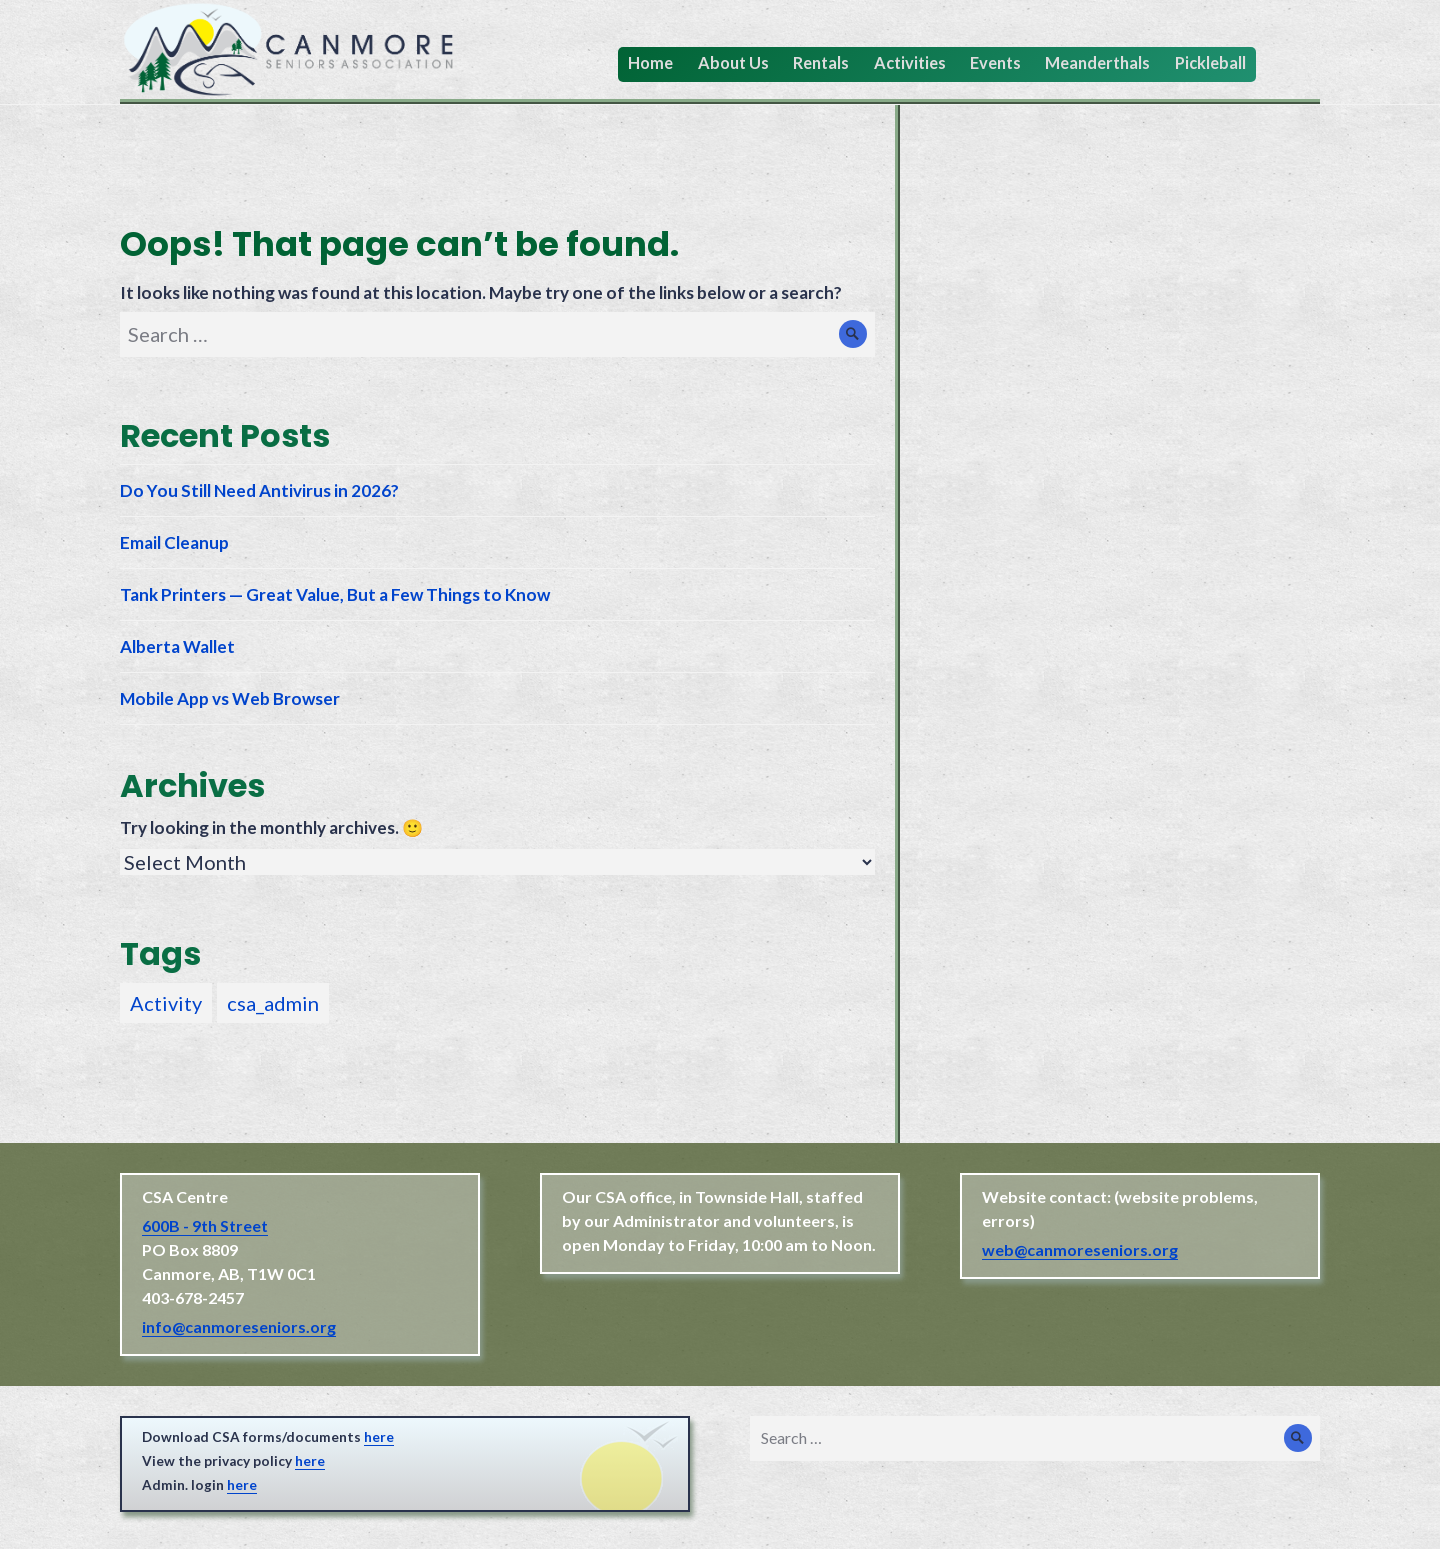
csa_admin (273, 1003)
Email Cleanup (174, 542)
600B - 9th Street (205, 1225)
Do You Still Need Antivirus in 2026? (259, 490)
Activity (166, 1003)
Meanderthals (1097, 62)
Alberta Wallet (177, 646)
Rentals (821, 62)
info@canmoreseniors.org (239, 1326)
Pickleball (1210, 62)
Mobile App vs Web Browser (230, 698)
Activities (910, 62)
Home (650, 62)
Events (995, 62)
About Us (733, 62)
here (379, 1437)
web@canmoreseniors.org (1080, 1249)
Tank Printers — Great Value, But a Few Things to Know (335, 594)
